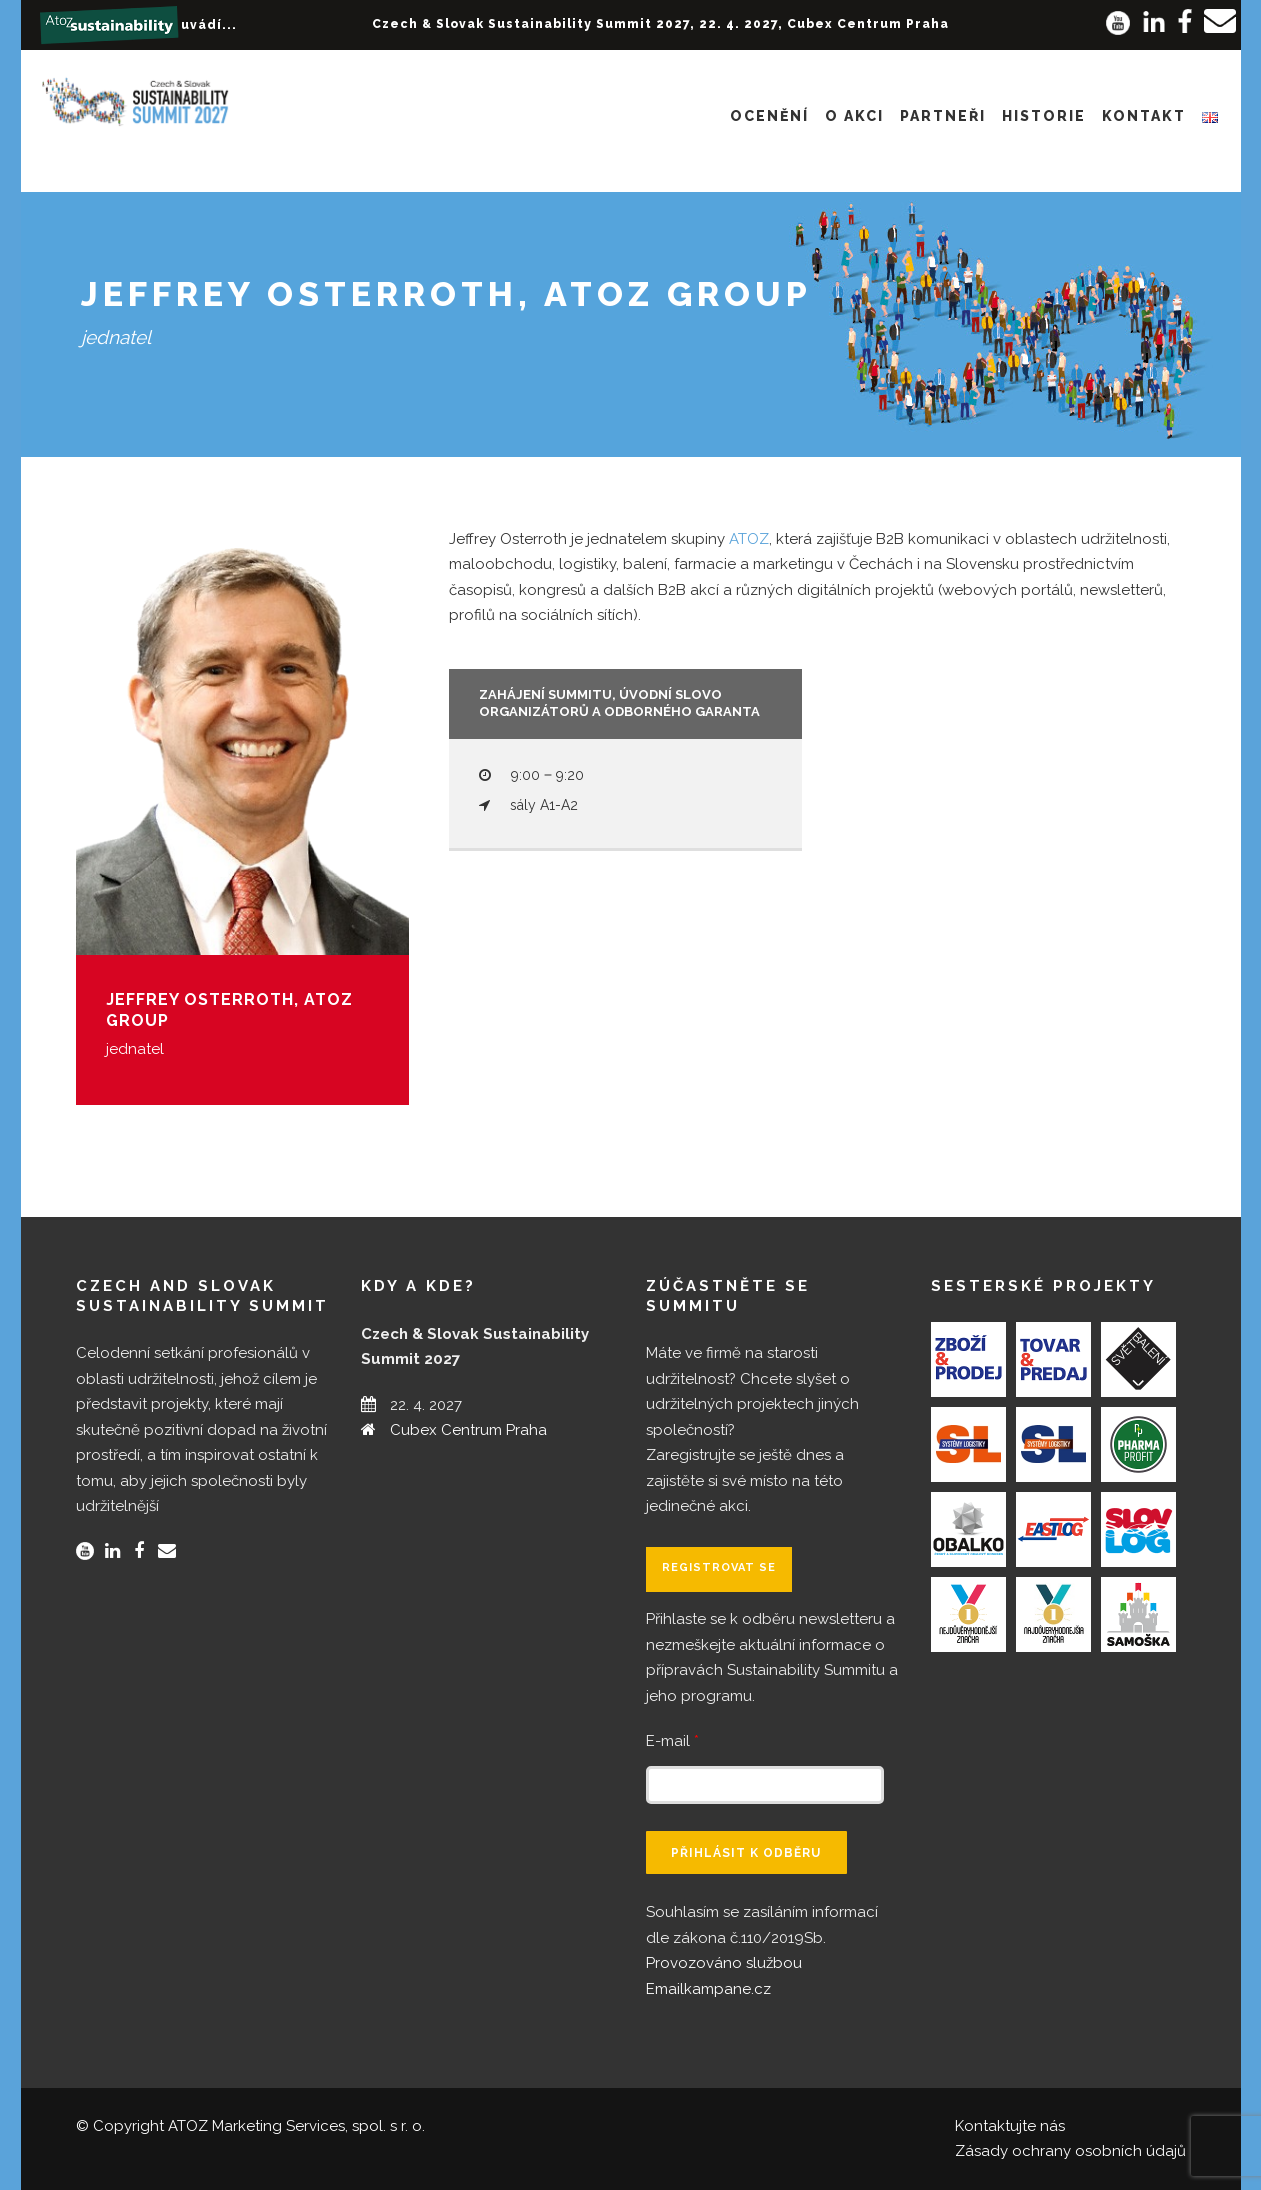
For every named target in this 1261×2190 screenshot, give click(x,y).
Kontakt (1144, 116)
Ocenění (769, 116)
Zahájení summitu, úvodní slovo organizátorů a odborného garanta (619, 703)
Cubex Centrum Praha (468, 1430)
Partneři (943, 116)
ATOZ (749, 539)
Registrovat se (719, 1567)
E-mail (672, 1741)
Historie (1044, 116)
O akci (854, 116)
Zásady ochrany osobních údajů (1070, 2151)
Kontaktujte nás (1010, 2126)
